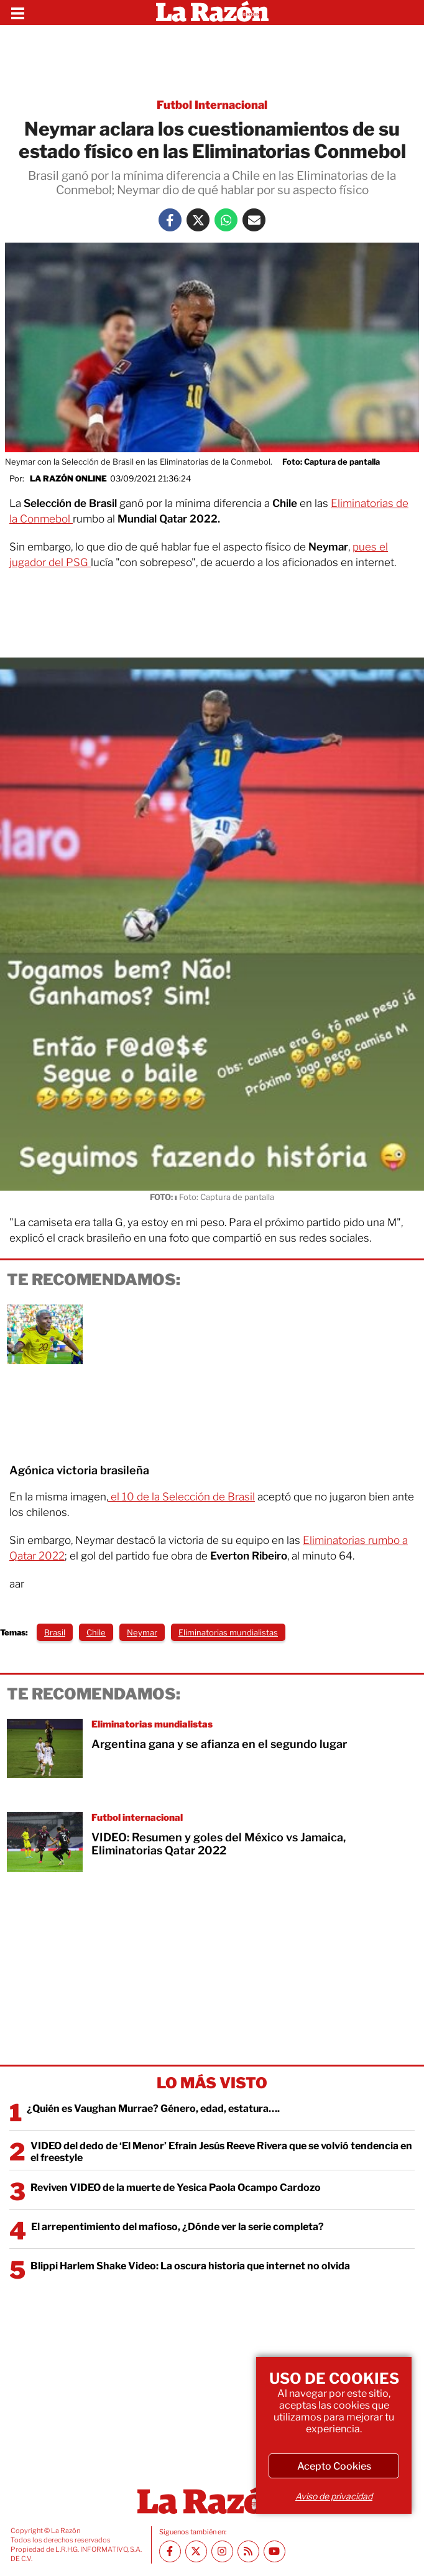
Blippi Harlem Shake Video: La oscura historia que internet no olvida (190, 2266)
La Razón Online (68, 478)
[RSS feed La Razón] (248, 2551)
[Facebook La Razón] (170, 219)
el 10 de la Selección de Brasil (181, 1496)
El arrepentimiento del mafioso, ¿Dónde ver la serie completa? (177, 2227)
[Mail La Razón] (253, 219)
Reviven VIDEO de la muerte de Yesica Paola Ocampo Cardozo (175, 2187)
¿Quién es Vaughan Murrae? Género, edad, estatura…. (153, 2108)
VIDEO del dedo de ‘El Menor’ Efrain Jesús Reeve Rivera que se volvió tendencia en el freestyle (221, 2152)
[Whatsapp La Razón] (225, 219)
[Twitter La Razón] (198, 219)
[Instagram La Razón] (222, 2551)
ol (67, 519)
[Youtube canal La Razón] (274, 2551)
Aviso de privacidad (333, 2496)
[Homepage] (212, 12)
